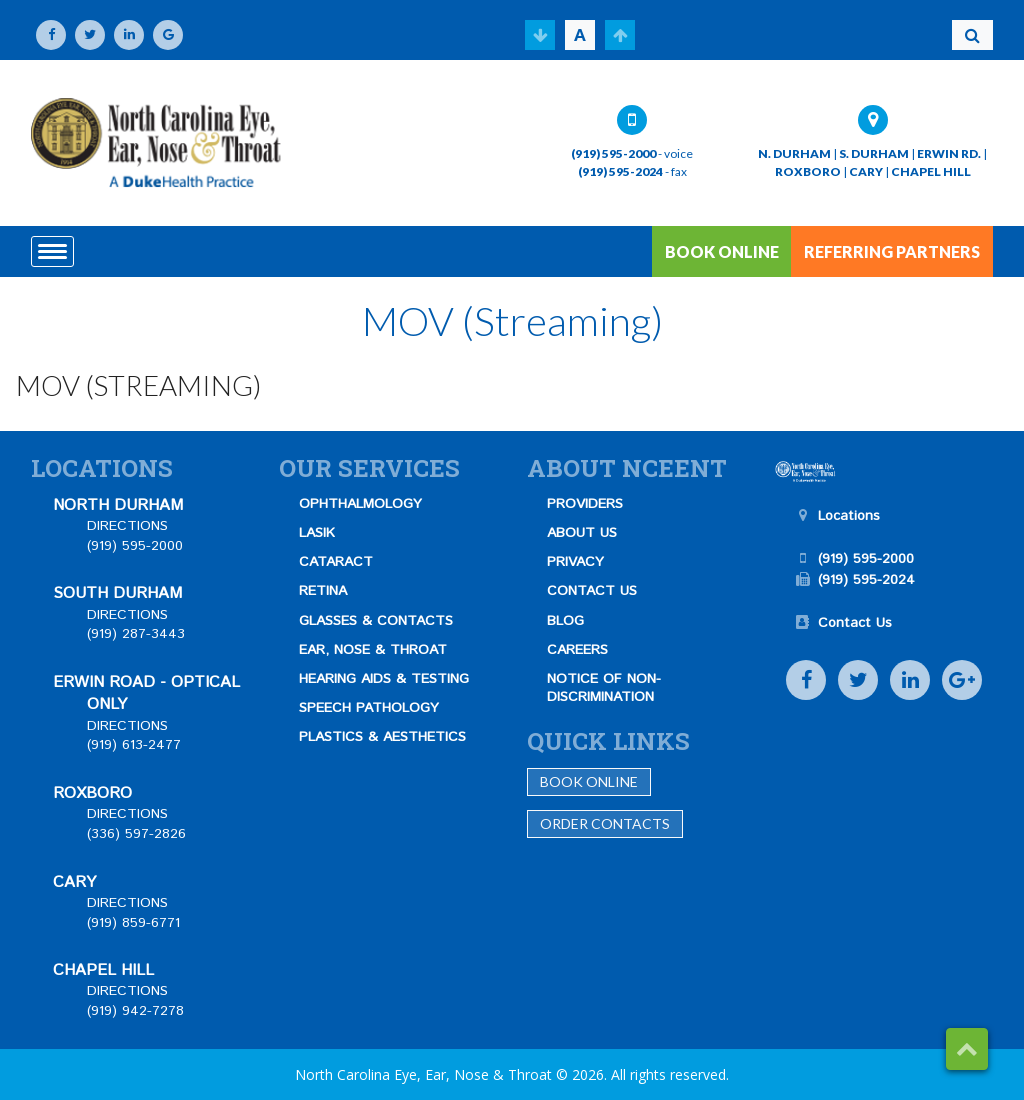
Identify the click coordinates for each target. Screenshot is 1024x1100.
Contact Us (855, 623)
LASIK (317, 533)
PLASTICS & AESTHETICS (382, 737)
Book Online (589, 781)
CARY (866, 171)
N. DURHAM (794, 153)
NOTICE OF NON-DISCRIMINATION (604, 688)
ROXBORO (808, 171)
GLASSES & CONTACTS (376, 621)
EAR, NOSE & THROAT (373, 650)
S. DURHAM (874, 153)
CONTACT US (592, 591)
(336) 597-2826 (136, 834)
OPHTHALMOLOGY (360, 504)
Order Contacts (605, 823)
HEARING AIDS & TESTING (384, 679)
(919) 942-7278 (135, 1011)
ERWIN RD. (949, 153)
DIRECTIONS (127, 526)
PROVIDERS (585, 504)
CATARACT (336, 562)
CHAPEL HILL (931, 171)
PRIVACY (575, 562)
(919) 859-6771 (133, 923)
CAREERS (577, 650)
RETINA (323, 591)
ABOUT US (582, 533)
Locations (849, 516)
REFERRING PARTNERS (892, 251)
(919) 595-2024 (620, 171)
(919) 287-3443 (136, 634)
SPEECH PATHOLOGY (369, 708)
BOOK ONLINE (722, 251)
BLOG (565, 621)
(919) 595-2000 (613, 153)
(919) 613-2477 (134, 745)
